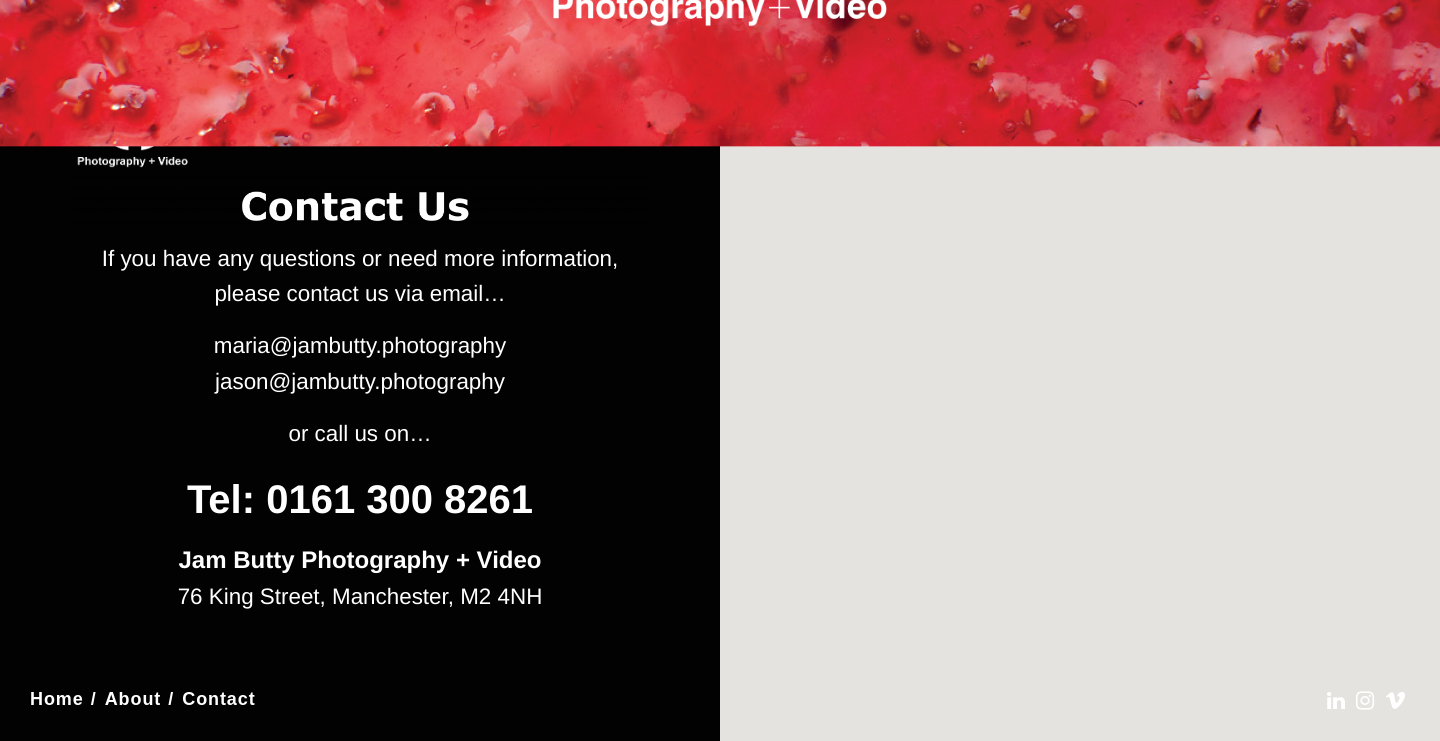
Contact (218, 699)
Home (57, 699)
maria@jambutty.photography (360, 345)
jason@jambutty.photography (360, 381)
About (133, 699)
